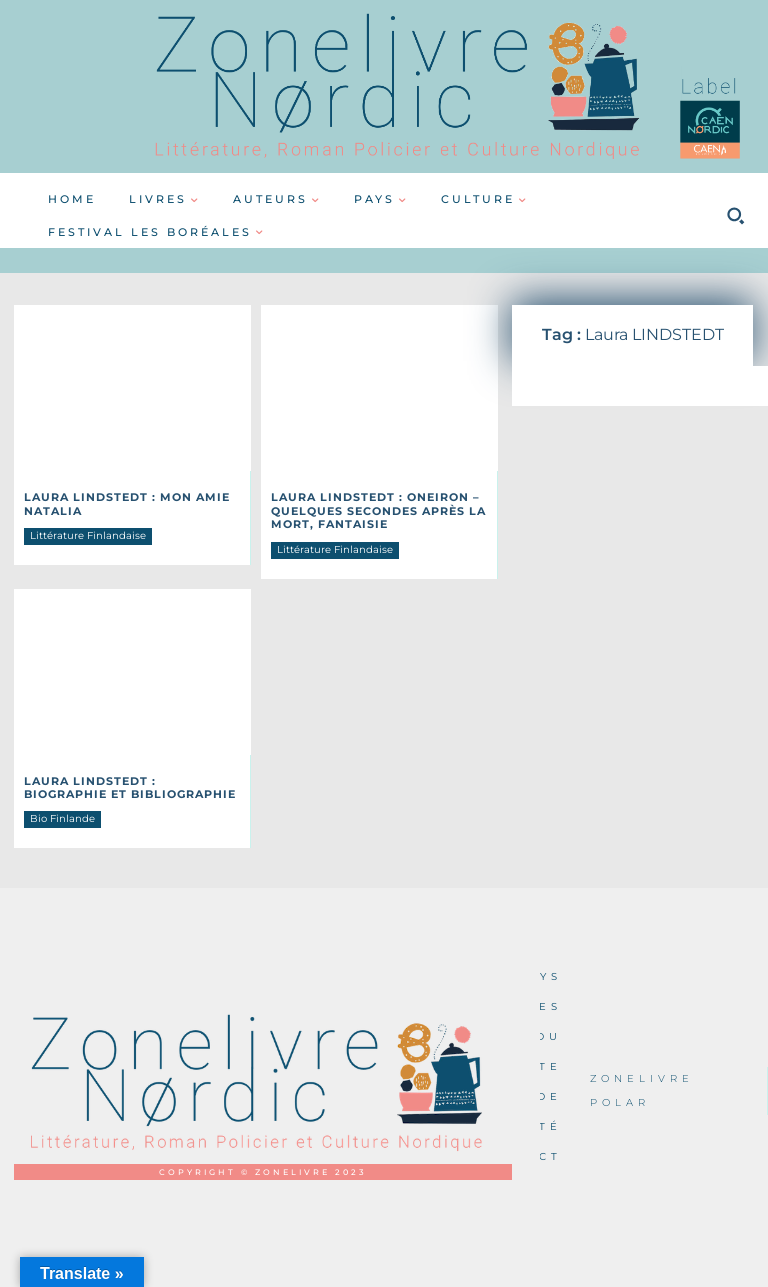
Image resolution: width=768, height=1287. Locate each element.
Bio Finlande (62, 811)
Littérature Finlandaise (88, 532)
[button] (735, 216)
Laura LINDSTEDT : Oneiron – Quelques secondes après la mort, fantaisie (370, 508)
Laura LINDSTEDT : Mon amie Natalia (119, 502)
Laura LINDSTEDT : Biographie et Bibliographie (125, 781)
